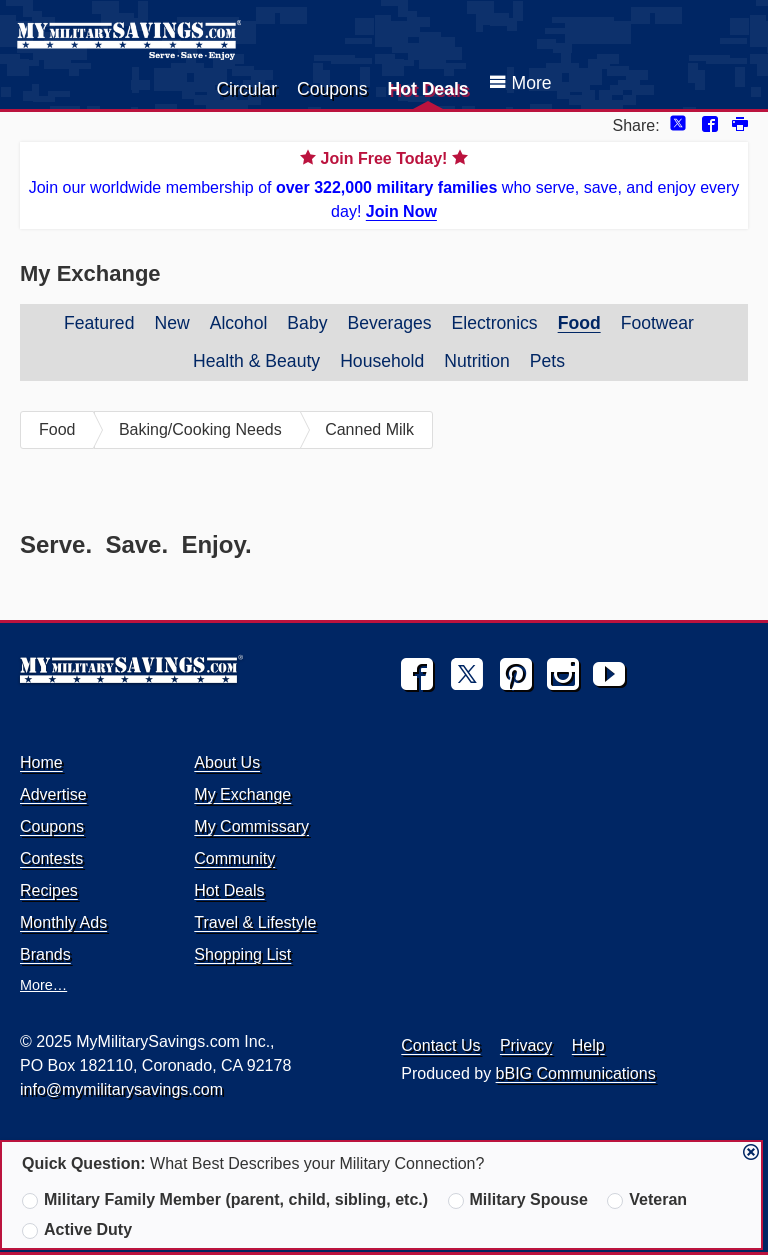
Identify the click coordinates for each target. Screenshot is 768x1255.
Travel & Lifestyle (255, 922)
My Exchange (242, 794)
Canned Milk (369, 429)
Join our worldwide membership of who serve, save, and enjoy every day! (384, 183)
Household (382, 361)
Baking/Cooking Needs (200, 429)
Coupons (332, 89)
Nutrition (477, 361)
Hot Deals (427, 89)
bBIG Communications (576, 1073)
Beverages (389, 323)
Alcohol (239, 323)
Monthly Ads (63, 922)
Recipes (49, 890)
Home (41, 762)
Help (588, 1045)
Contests (51, 858)
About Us (227, 762)
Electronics (495, 323)
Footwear (657, 323)
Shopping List (242, 954)
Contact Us (440, 1045)
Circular (246, 89)
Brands (45, 954)
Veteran (647, 1200)
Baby (307, 323)
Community (234, 858)
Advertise (53, 794)
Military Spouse (518, 1200)
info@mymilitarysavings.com (121, 1089)
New (171, 323)
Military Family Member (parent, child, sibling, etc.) (225, 1200)
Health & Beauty (256, 361)
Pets (547, 361)
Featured (99, 323)
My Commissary (251, 826)
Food (579, 323)
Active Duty (77, 1230)
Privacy (526, 1045)
